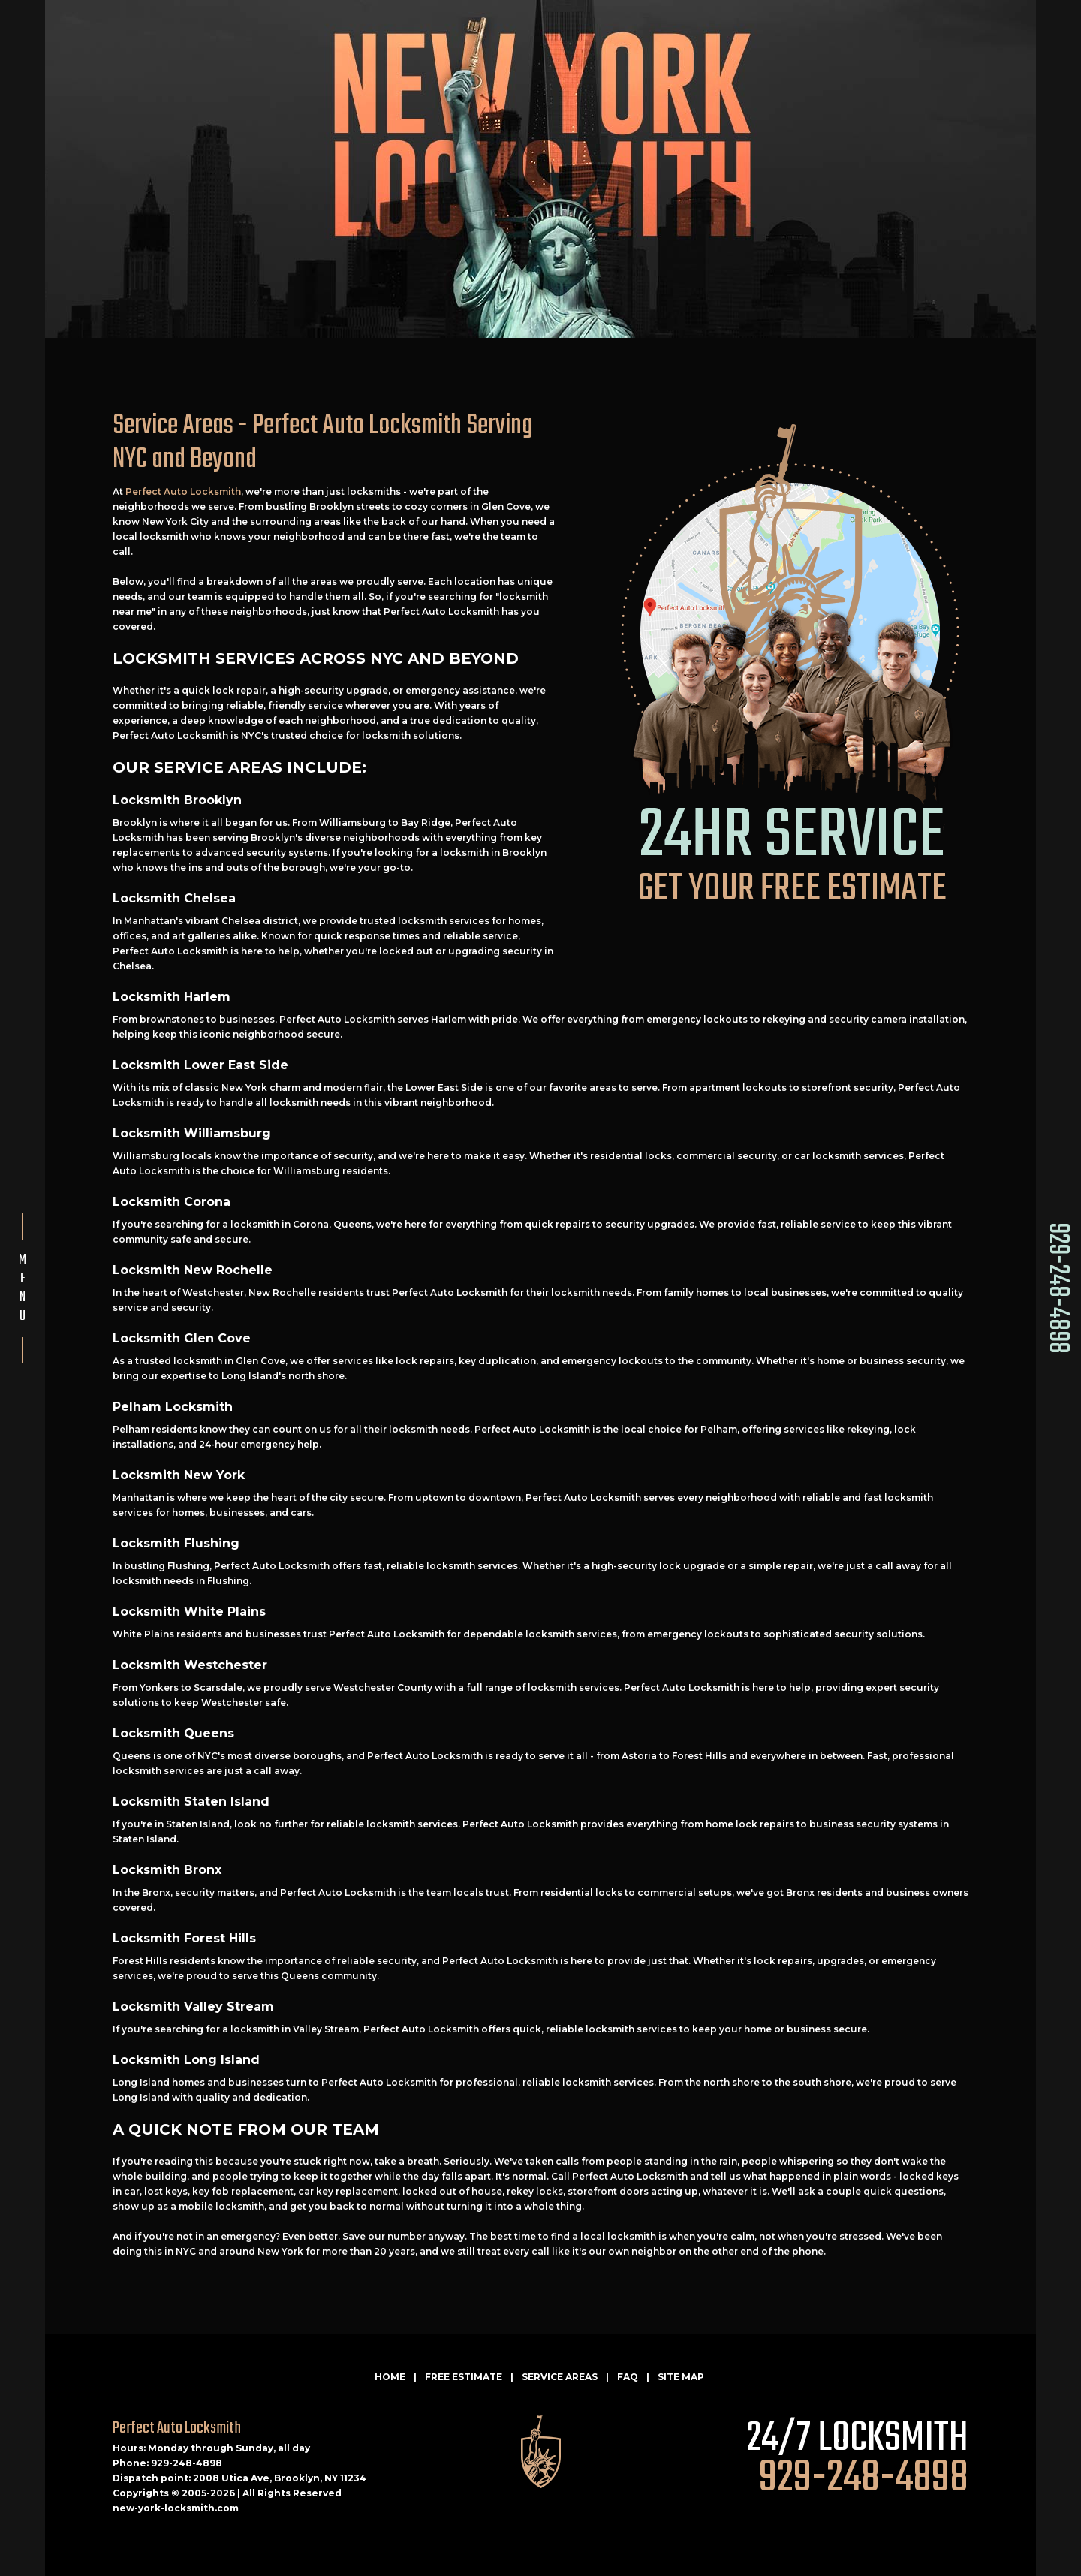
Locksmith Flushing (176, 1543)
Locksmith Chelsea (174, 898)
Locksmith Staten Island (191, 1801)
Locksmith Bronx (167, 1870)
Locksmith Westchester (190, 1665)
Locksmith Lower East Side (200, 1065)
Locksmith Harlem (171, 997)
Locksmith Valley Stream (193, 2006)
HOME (390, 2376)
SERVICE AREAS (560, 2376)
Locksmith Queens (173, 1733)
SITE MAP (681, 2376)
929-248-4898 (1057, 1288)
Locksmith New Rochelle (193, 1270)
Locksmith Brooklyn (177, 800)
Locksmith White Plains (189, 1611)
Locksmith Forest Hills (184, 1938)
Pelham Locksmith (173, 1406)
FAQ (627, 2376)
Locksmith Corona (171, 1202)
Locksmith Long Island (186, 2060)
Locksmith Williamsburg (192, 1133)
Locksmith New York (179, 1475)
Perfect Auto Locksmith (183, 491)
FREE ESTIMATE (463, 2376)
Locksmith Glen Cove (182, 1338)
